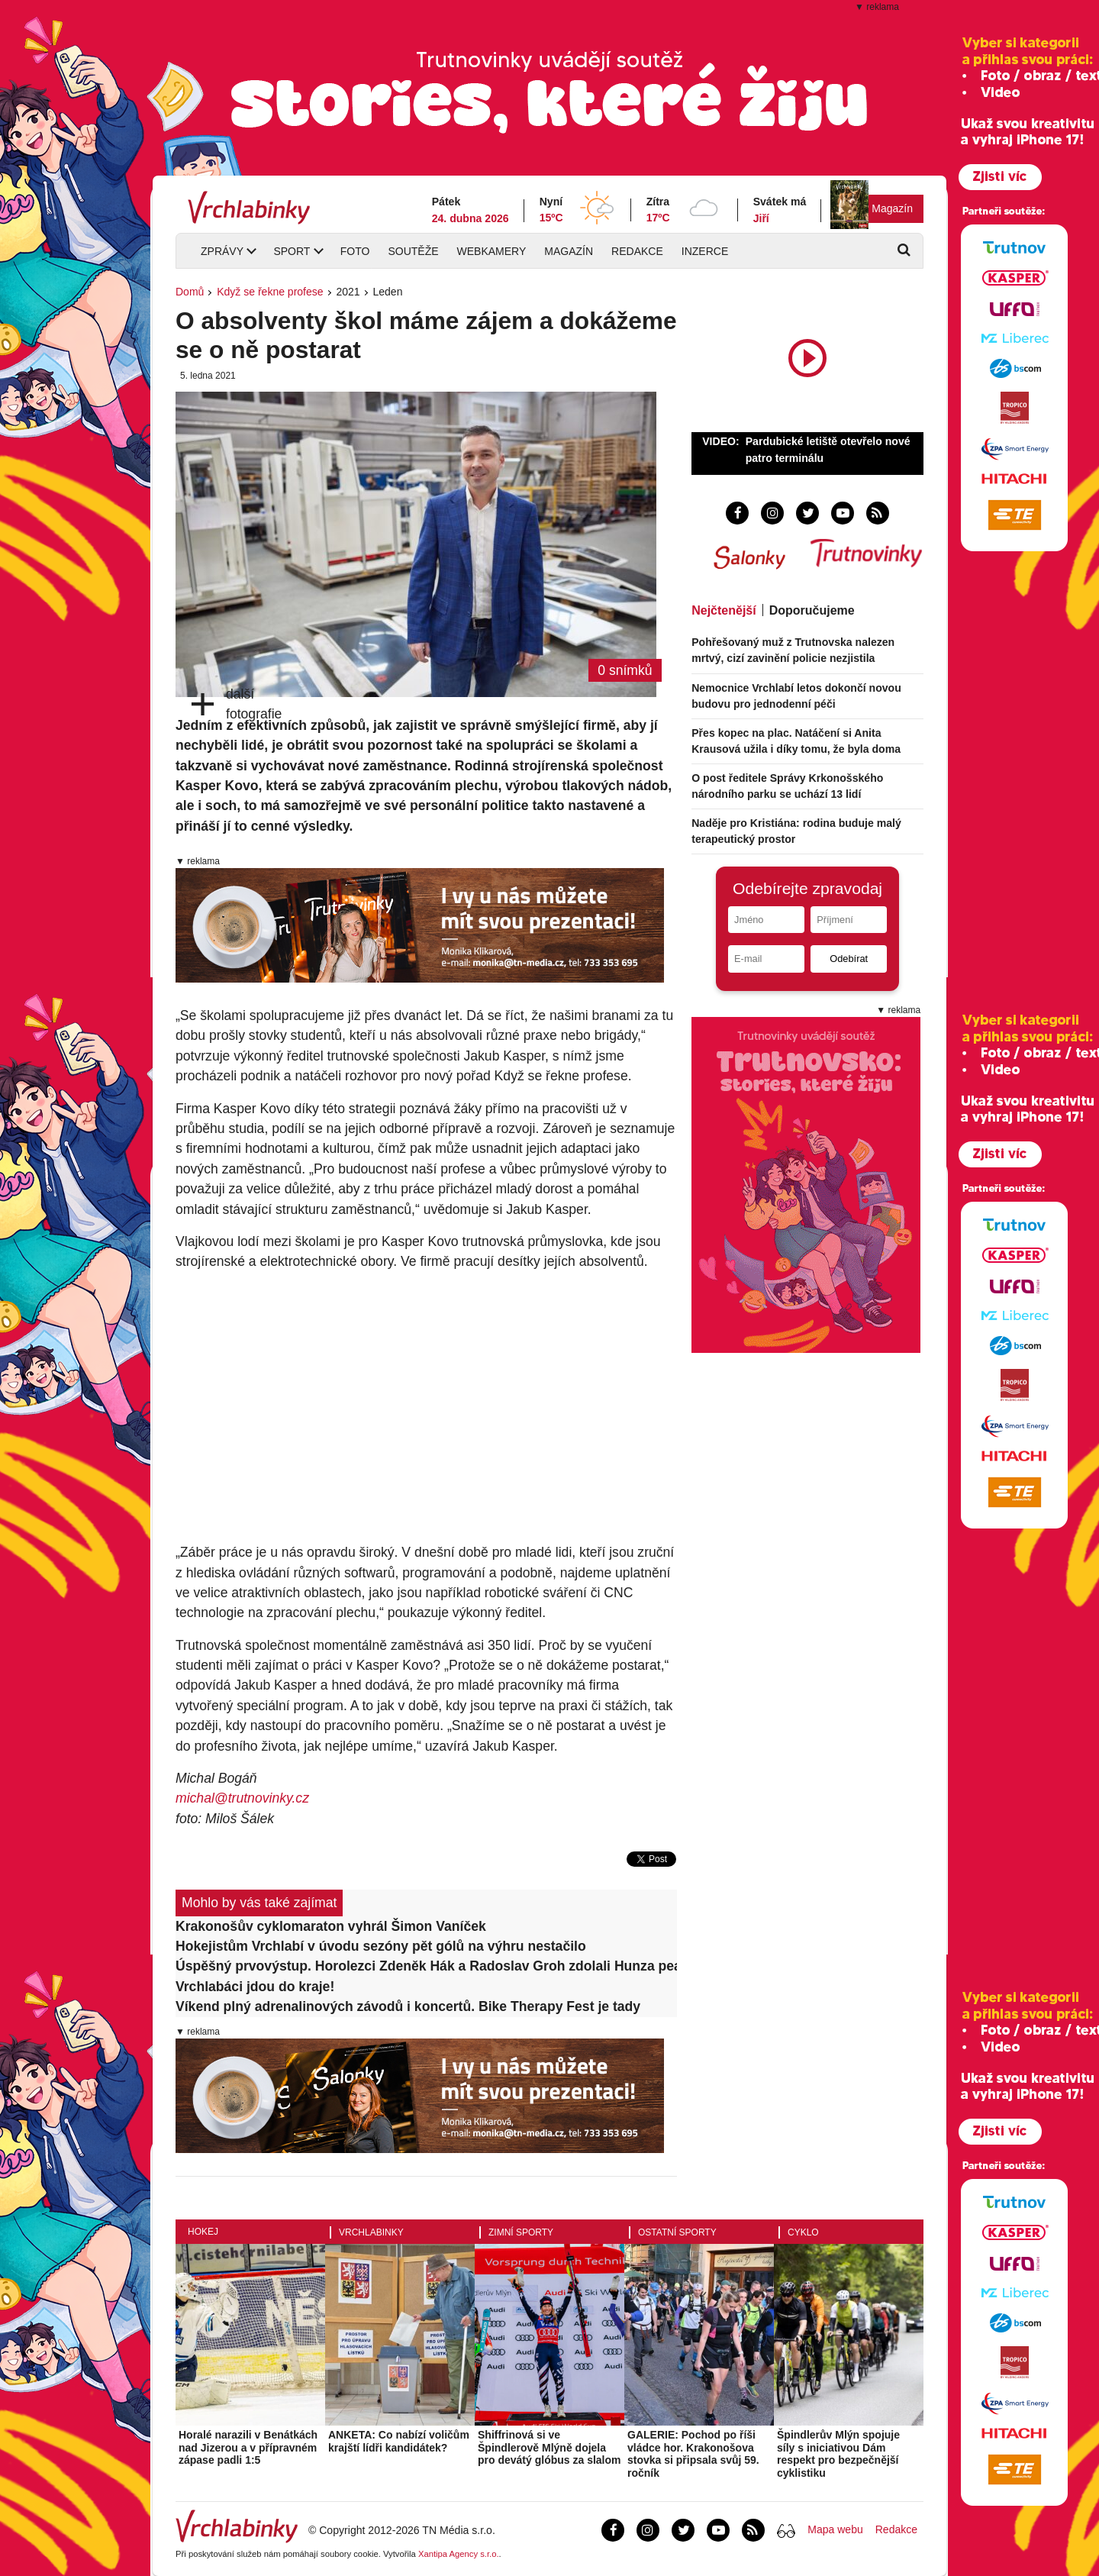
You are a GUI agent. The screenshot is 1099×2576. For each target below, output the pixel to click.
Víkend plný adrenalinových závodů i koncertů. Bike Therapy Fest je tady (408, 2006)
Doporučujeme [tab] (812, 610)
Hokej (203, 2231)
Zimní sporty (520, 2232)
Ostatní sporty (677, 2232)
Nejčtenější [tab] (723, 610)
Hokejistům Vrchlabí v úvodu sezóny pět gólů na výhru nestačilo (381, 1946)
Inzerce (705, 251)
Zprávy (222, 251)
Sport (291, 251)
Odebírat (849, 958)
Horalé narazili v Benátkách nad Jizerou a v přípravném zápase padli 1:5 (248, 2448)
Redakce (637, 251)
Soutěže (413, 251)
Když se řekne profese (270, 292)
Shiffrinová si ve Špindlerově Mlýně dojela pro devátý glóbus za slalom (549, 2448)
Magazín (892, 208)
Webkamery (492, 251)
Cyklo (803, 2232)
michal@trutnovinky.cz (242, 1798)
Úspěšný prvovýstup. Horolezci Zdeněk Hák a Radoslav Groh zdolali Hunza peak (426, 1966)
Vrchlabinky (371, 2232)
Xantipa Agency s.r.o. (458, 2553)
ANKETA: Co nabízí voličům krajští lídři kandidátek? (398, 2441)
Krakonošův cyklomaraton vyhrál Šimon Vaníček (331, 1926)
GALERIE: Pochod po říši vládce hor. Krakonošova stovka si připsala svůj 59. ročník (693, 2454)
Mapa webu (834, 2529)
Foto (355, 251)
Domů (190, 292)
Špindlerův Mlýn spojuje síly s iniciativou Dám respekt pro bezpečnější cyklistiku (838, 2454)
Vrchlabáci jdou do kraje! (255, 1986)
